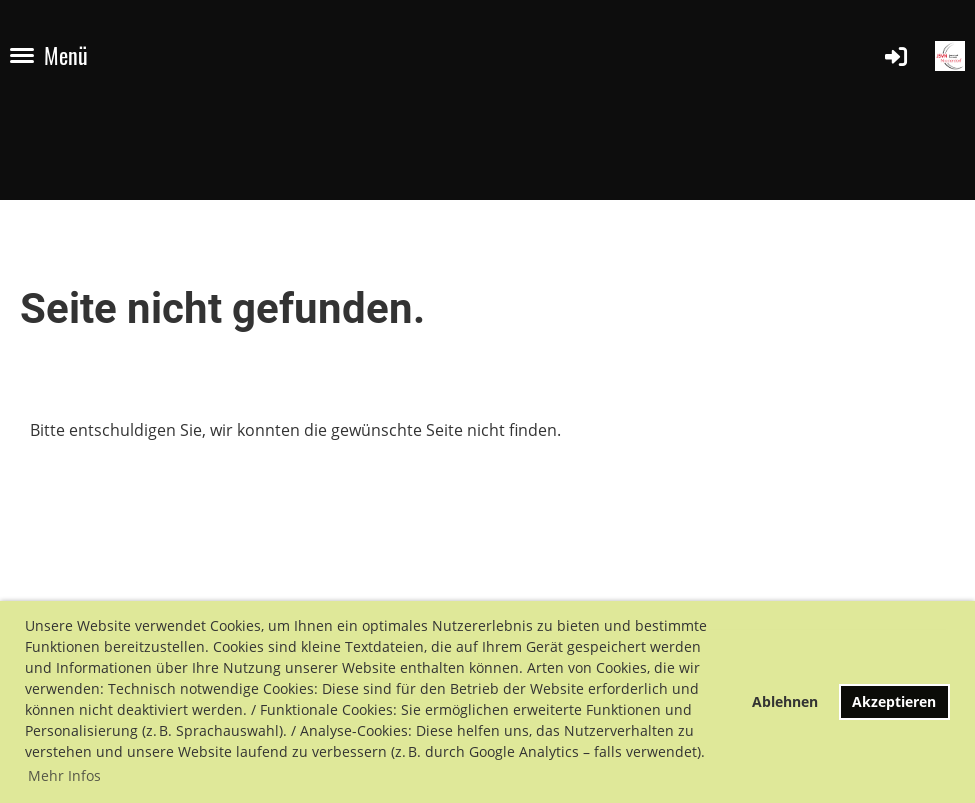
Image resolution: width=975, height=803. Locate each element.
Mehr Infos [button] (64, 775)
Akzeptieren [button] (894, 701)
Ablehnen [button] (785, 701)
